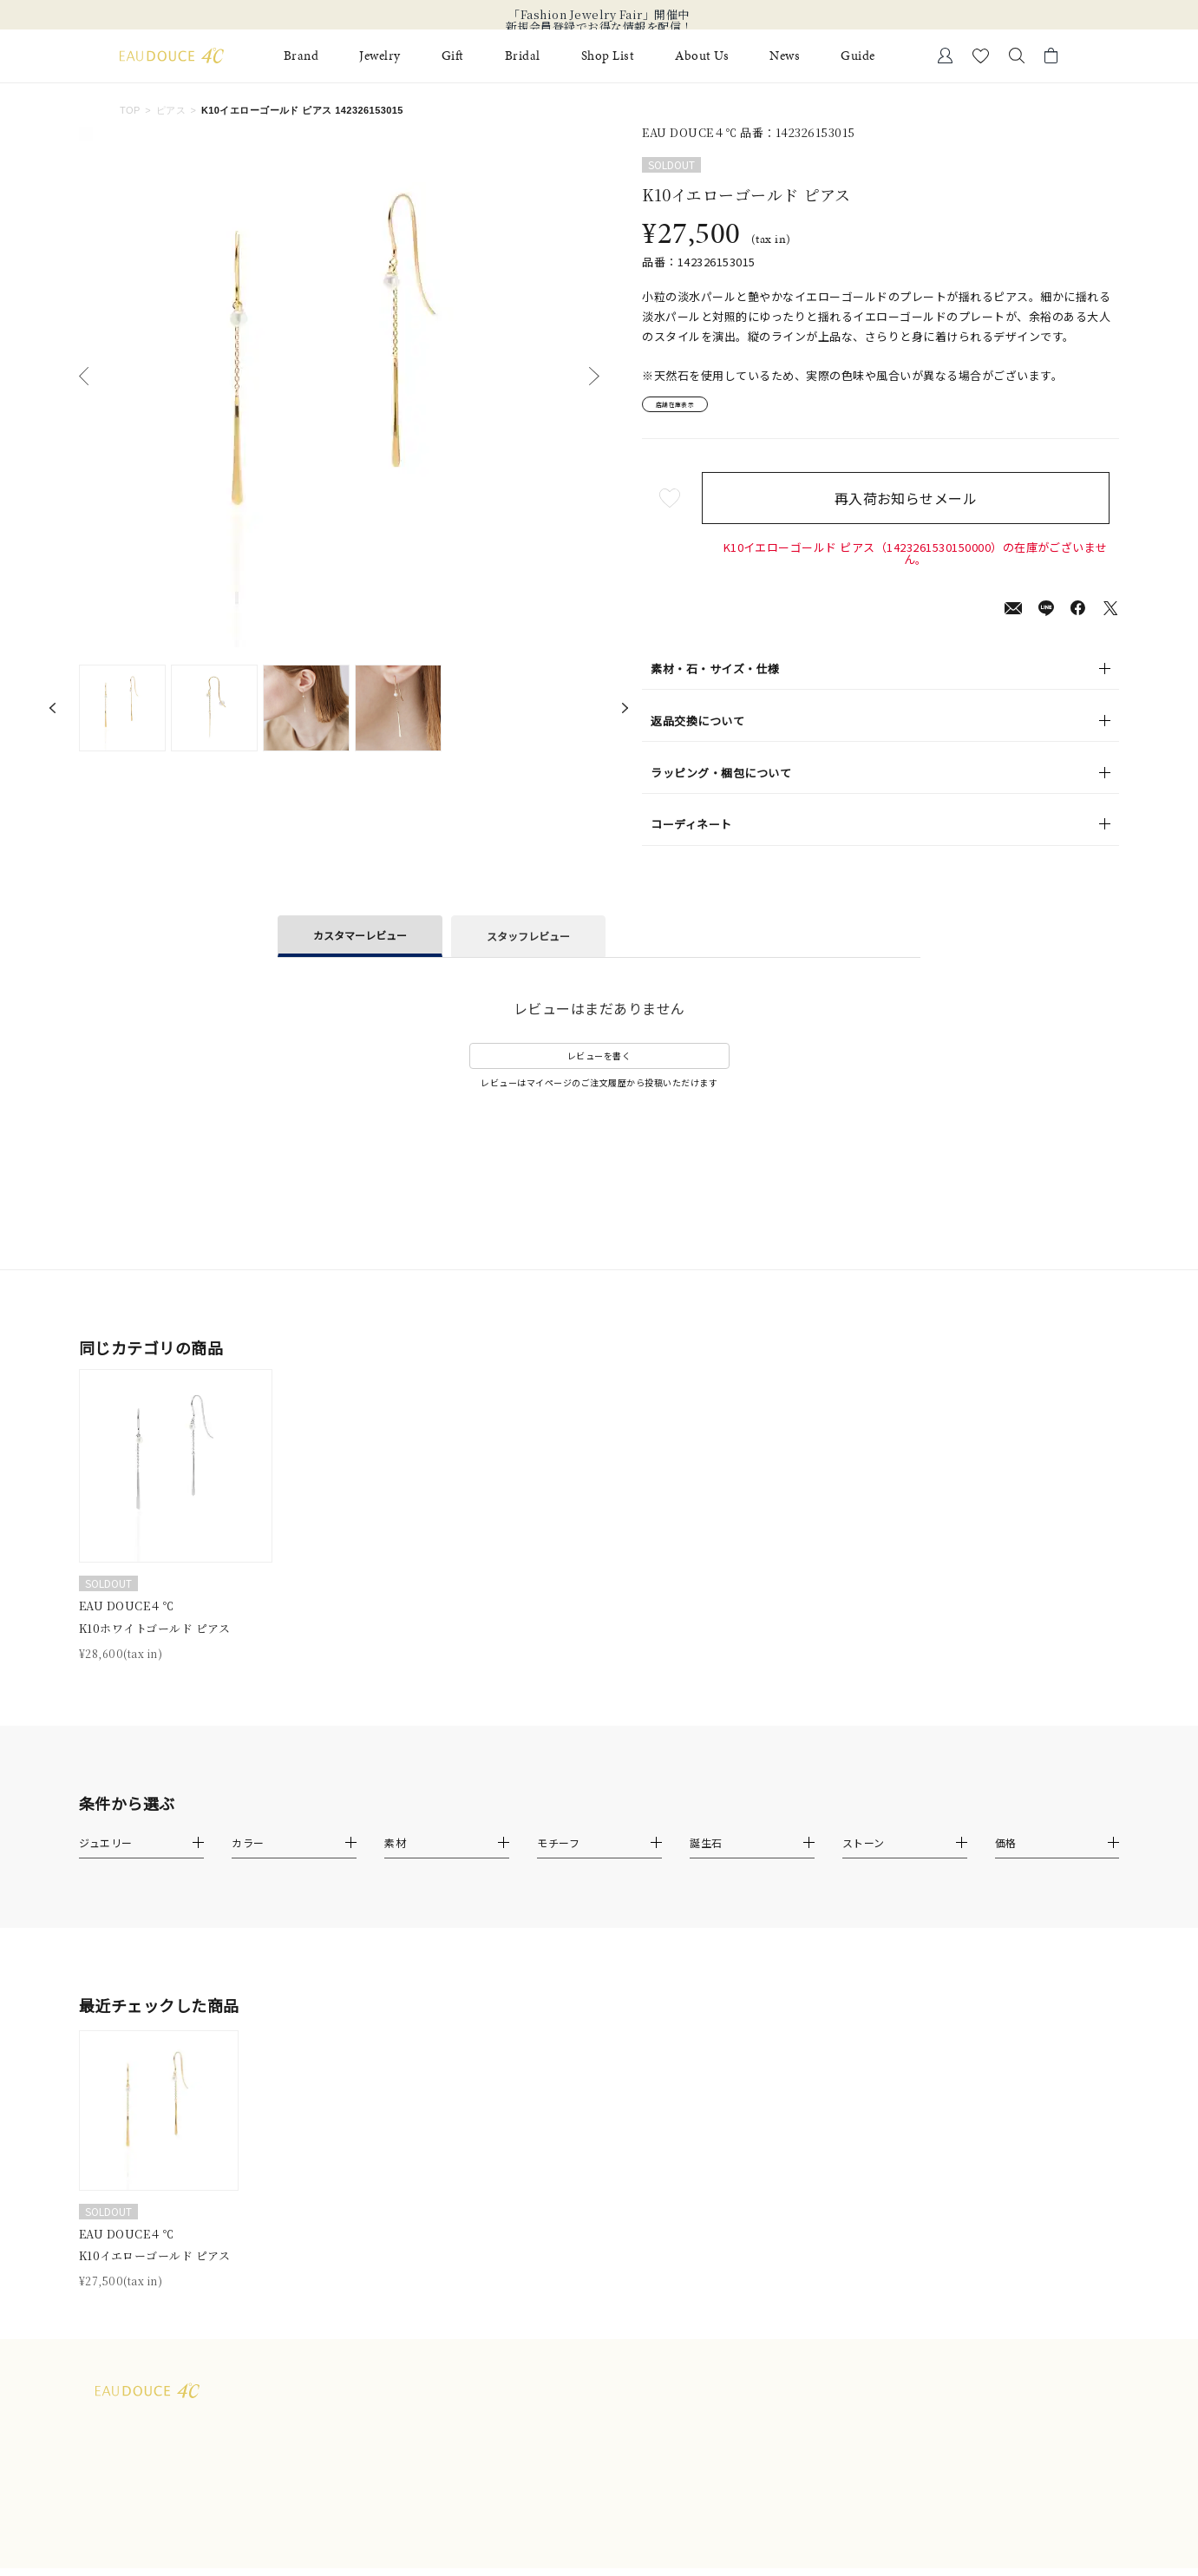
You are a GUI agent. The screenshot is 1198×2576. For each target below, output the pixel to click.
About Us (702, 56)
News (784, 56)
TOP (130, 110)
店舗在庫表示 (691, 408)
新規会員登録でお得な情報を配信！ (599, 27)
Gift (453, 56)
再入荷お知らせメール (915, 505)
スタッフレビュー (528, 943)
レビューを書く (599, 1063)
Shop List (608, 56)
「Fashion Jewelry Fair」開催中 (599, 15)
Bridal (522, 56)
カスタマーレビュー (360, 941)
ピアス (171, 110)
